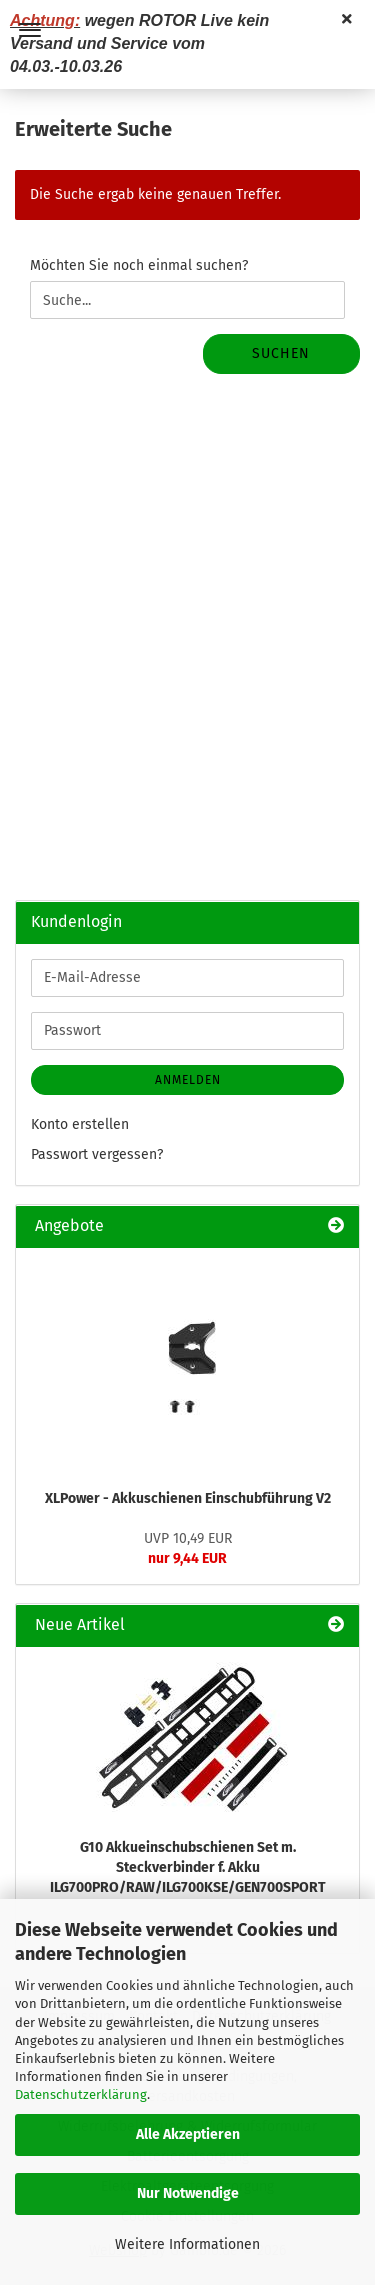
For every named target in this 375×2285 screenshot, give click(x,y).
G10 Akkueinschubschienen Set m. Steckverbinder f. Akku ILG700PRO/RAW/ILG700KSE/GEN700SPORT (188, 1867)
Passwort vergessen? (97, 1154)
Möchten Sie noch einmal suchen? (139, 265)
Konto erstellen (80, 1124)
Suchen (281, 353)
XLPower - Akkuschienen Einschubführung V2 (188, 1498)
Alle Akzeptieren (188, 2134)
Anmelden (188, 1080)
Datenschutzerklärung (81, 2094)
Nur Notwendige (188, 2193)
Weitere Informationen (187, 2244)
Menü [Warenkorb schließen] (30, 30)
